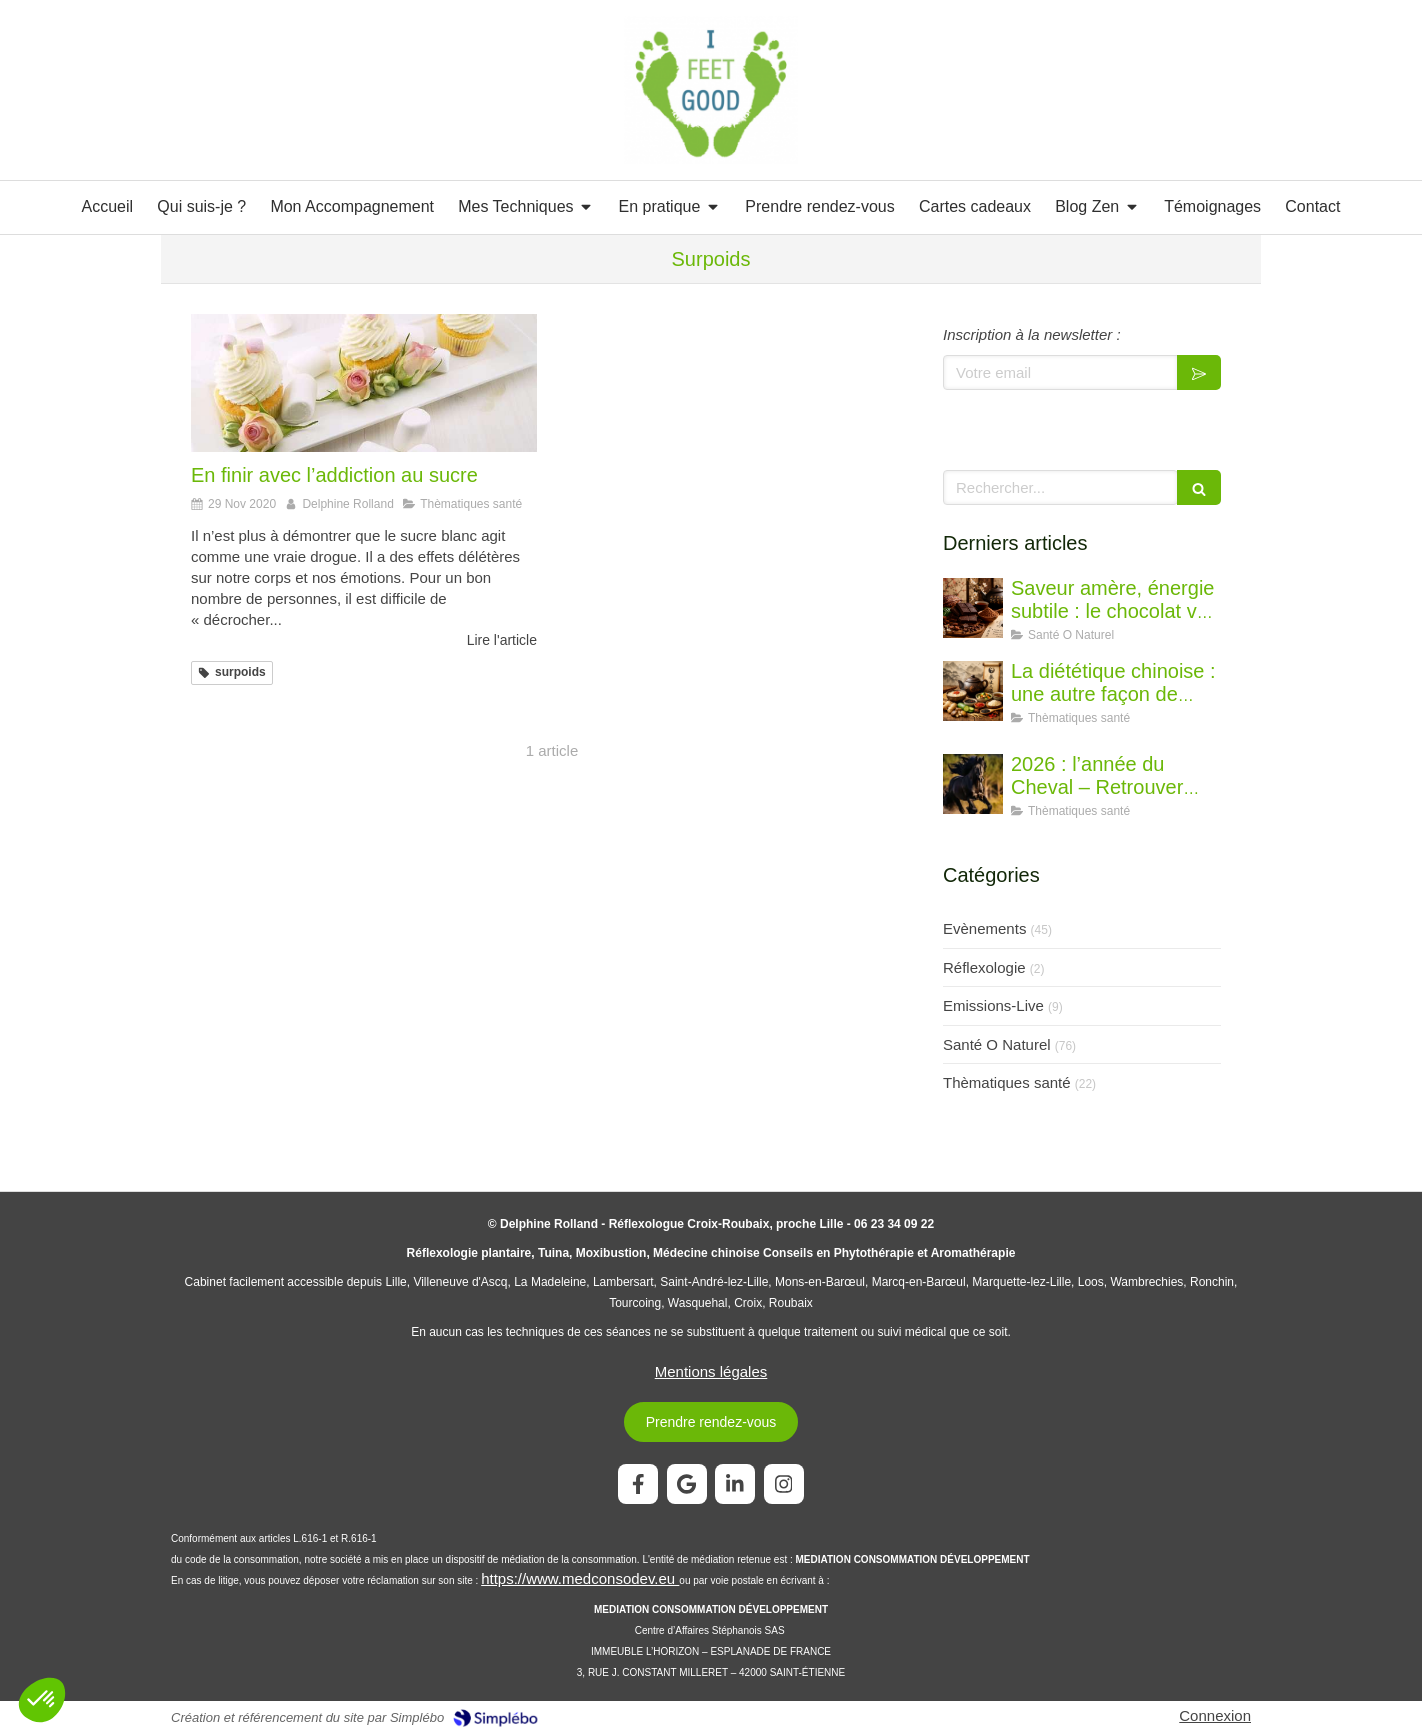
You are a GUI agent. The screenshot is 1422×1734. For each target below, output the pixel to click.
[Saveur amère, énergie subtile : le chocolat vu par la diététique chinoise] (973, 608)
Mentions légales (711, 1371)
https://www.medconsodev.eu (580, 1578)
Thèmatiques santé (1007, 1082)
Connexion (1215, 1715)
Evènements (984, 928)
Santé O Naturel (997, 1044)
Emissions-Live (993, 1005)
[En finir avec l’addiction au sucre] (364, 383)
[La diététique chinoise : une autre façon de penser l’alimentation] (973, 691)
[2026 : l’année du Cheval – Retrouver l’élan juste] (973, 784)
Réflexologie (984, 967)
